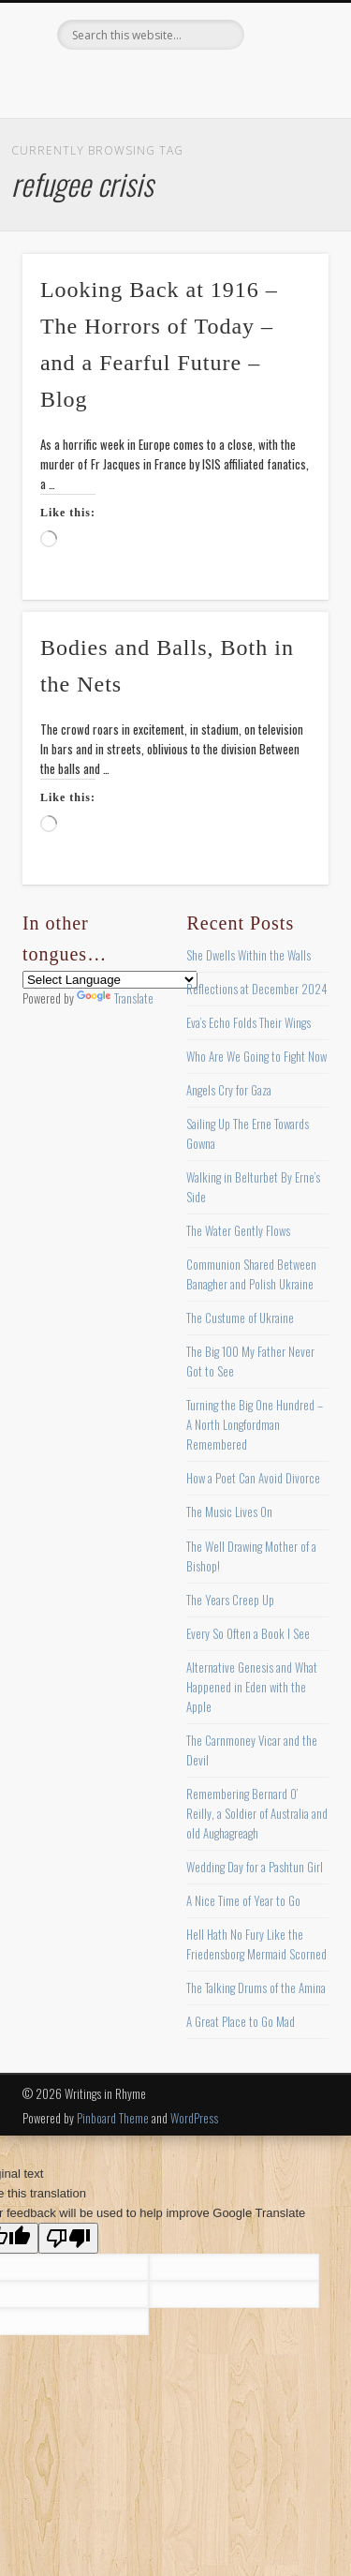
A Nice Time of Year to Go (243, 1900)
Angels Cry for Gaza (228, 1089)
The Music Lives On (229, 1511)
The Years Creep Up (230, 1599)
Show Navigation (283, 168)
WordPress (194, 2117)
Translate (115, 998)
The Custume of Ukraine (240, 1317)
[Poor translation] (68, 2238)
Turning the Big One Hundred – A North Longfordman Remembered (254, 1424)
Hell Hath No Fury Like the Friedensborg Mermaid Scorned (256, 1944)
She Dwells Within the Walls (248, 955)
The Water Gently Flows (238, 1230)
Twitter (135, 82)
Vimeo (212, 82)
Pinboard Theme (113, 2117)
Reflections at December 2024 (257, 988)
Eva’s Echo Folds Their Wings (248, 1022)
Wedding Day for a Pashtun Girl (254, 1866)
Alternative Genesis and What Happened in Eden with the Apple (251, 1687)
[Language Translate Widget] (109, 980)
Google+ (250, 82)
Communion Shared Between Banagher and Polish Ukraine (251, 1274)
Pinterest (173, 82)
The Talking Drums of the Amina (256, 1987)
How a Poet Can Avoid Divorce (253, 1477)
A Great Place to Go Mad (240, 2021)
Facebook (96, 82)
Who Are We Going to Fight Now (256, 1056)
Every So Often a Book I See (248, 1633)
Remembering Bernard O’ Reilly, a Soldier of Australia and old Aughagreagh (257, 1813)
